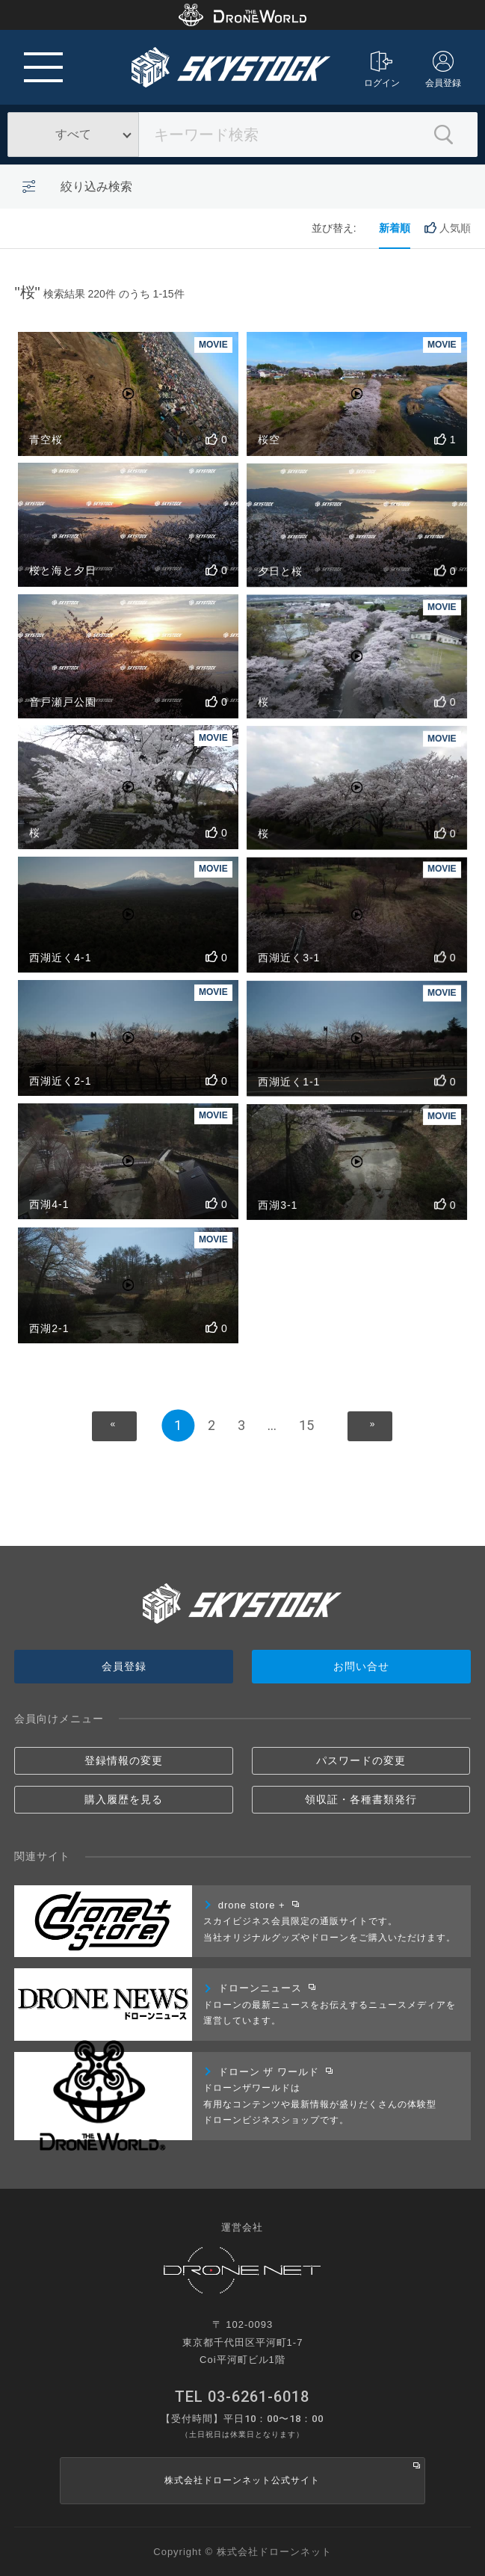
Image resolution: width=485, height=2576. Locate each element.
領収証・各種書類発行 (361, 1799)
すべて (73, 134)
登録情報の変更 (123, 1760)
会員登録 (443, 69)
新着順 (394, 228)
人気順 (447, 228)
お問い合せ (361, 1666)
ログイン (382, 69)
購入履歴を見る (123, 1799)
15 (306, 1425)
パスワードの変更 (361, 1760)
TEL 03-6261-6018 (242, 2397)
